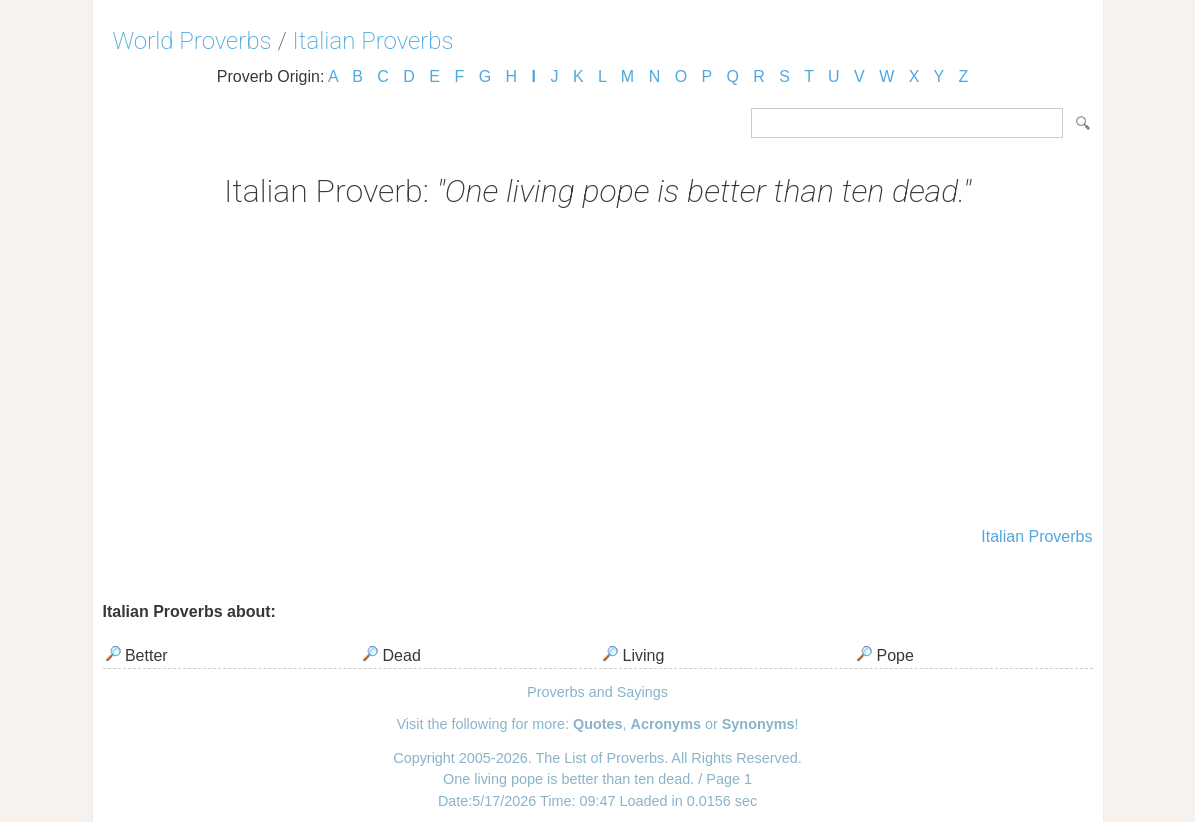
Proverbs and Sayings (597, 692)
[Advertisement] (598, 370)
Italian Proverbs (373, 41)
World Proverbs (192, 41)
